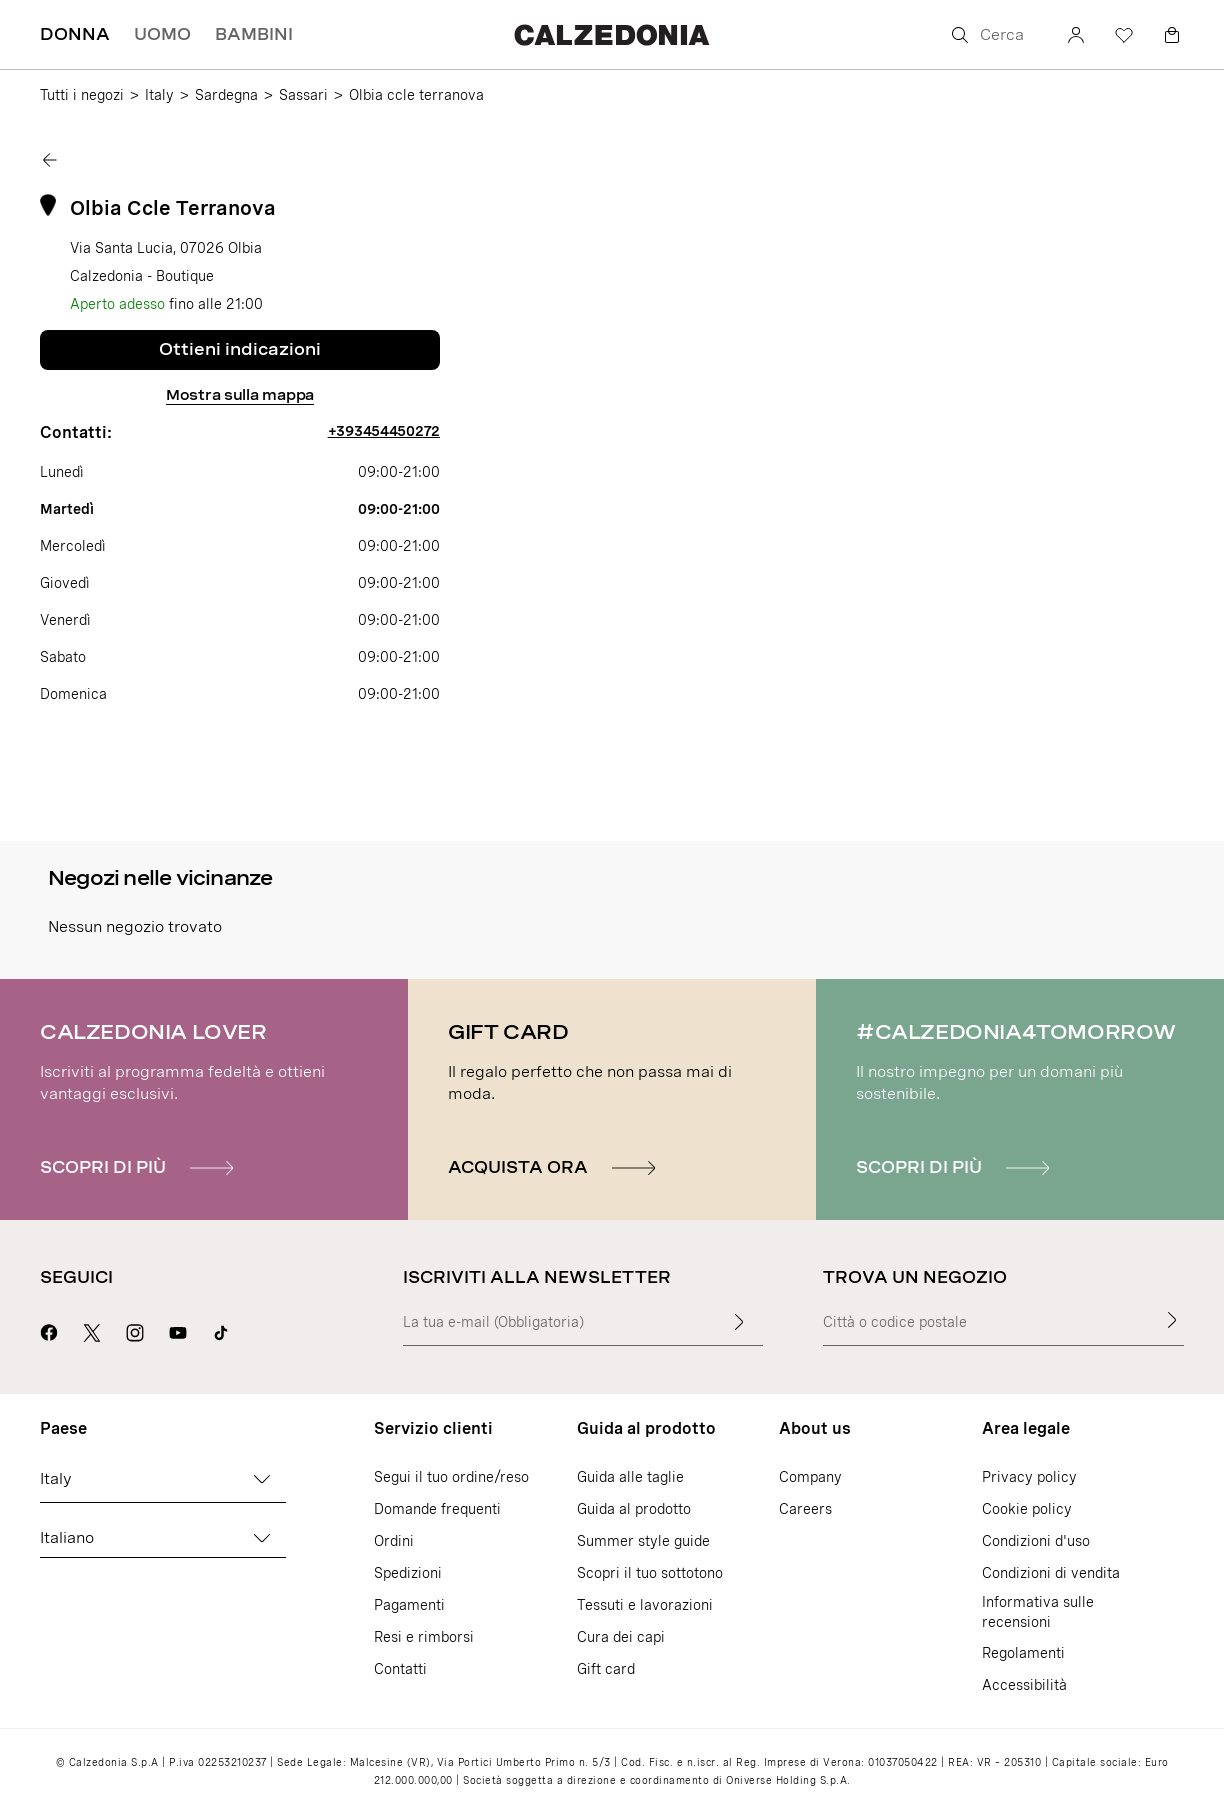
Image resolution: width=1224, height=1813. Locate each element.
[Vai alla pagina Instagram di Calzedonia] (135, 1330)
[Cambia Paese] (262, 1479)
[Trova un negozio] (1172, 1320)
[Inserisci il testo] (739, 1322)
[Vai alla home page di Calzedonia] (612, 34)
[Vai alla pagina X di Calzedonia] (92, 1330)
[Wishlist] (1124, 35)
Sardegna (226, 95)
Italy (159, 95)
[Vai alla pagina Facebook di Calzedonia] (49, 1330)
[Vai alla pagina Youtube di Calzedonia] (178, 1330)
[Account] (1076, 35)
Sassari (303, 95)
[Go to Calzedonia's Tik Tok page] (221, 1330)
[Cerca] (994, 35)
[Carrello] (1172, 35)
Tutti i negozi (82, 95)
